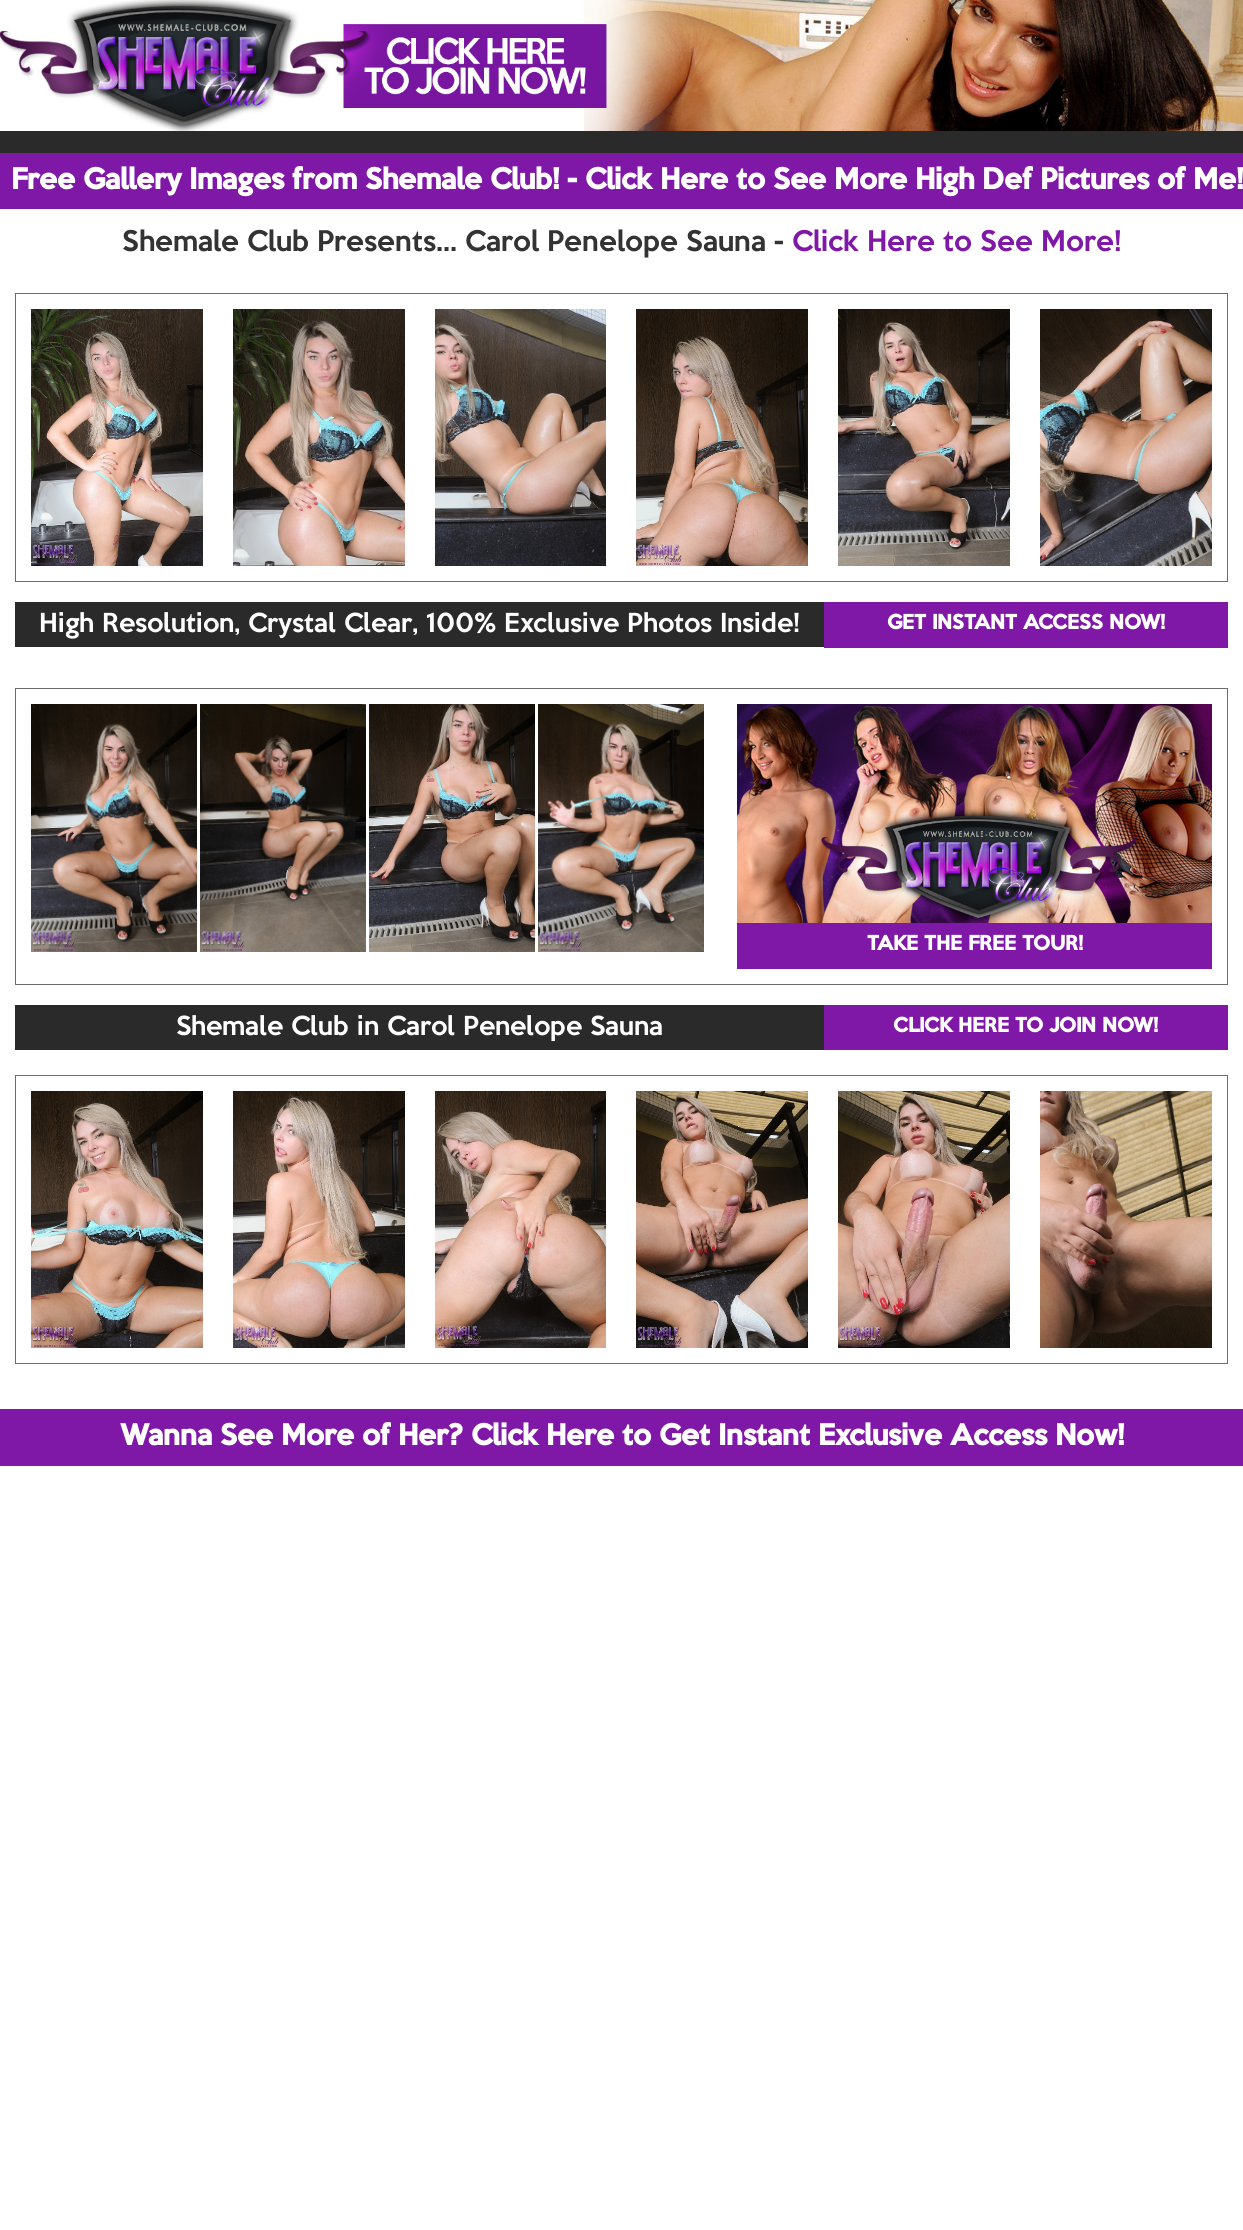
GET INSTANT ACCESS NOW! (1026, 624)
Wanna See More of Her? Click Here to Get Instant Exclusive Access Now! (622, 1437)
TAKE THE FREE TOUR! (975, 945)
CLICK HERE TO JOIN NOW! (1025, 1027)
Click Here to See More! (956, 243)
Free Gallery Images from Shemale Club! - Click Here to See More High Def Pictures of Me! (627, 181)
